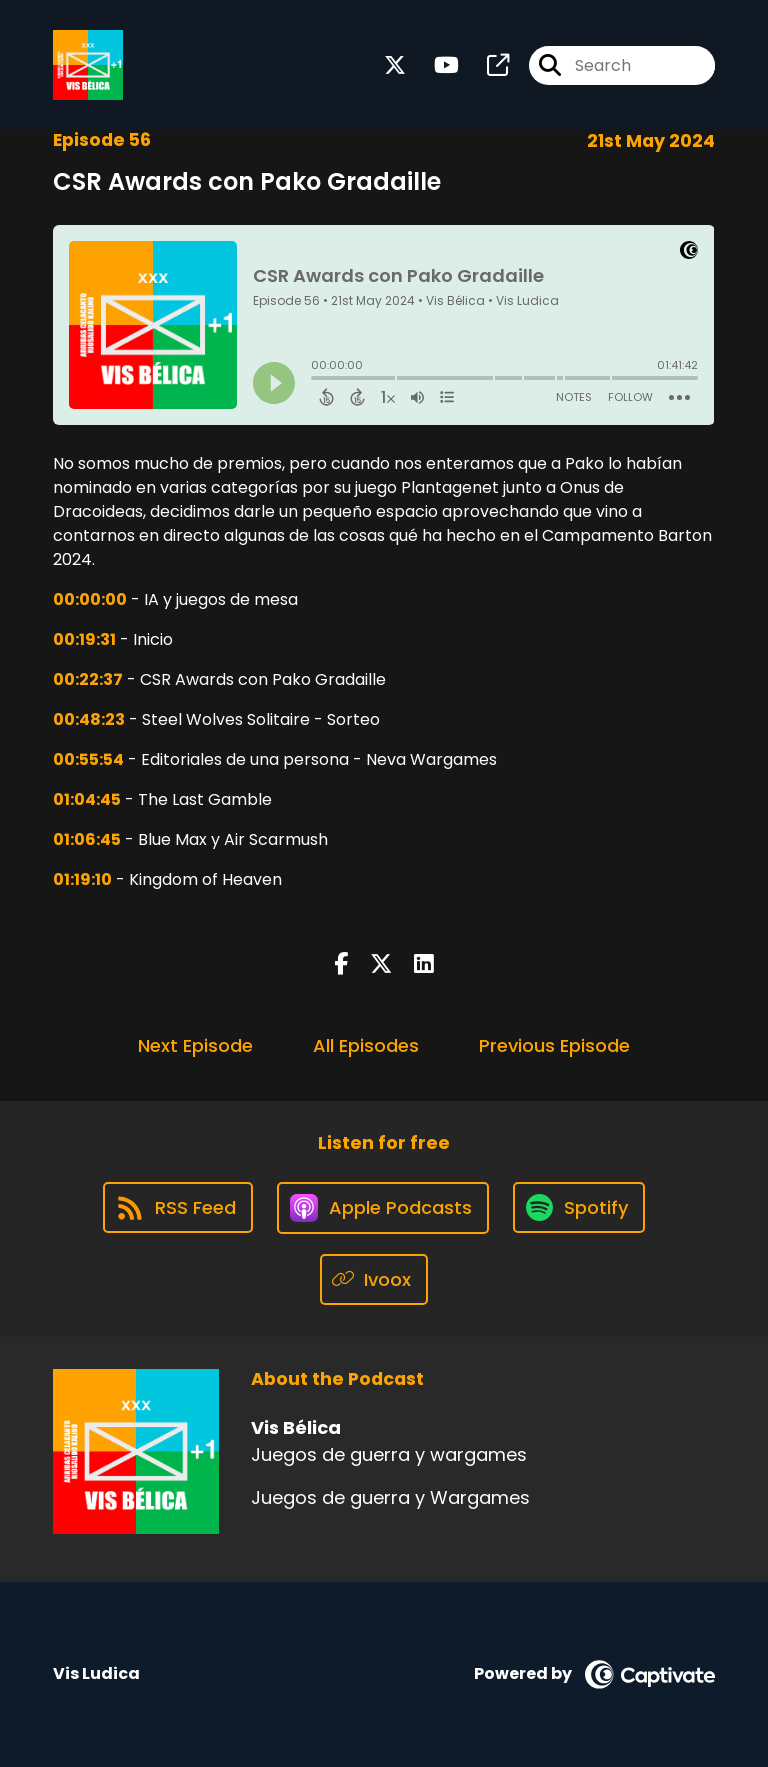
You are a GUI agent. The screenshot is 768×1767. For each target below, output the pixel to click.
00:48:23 (89, 719)
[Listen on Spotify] (579, 1207)
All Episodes (366, 1045)
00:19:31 (84, 639)
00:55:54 (88, 759)
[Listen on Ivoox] (374, 1279)
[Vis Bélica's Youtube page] (434, 65)
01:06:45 (87, 839)
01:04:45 (87, 799)
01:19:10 (82, 879)
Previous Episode (554, 1045)
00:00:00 (90, 599)
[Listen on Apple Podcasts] (383, 1208)
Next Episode (195, 1045)
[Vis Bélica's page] (486, 65)
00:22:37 (88, 679)
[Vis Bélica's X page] (395, 65)
